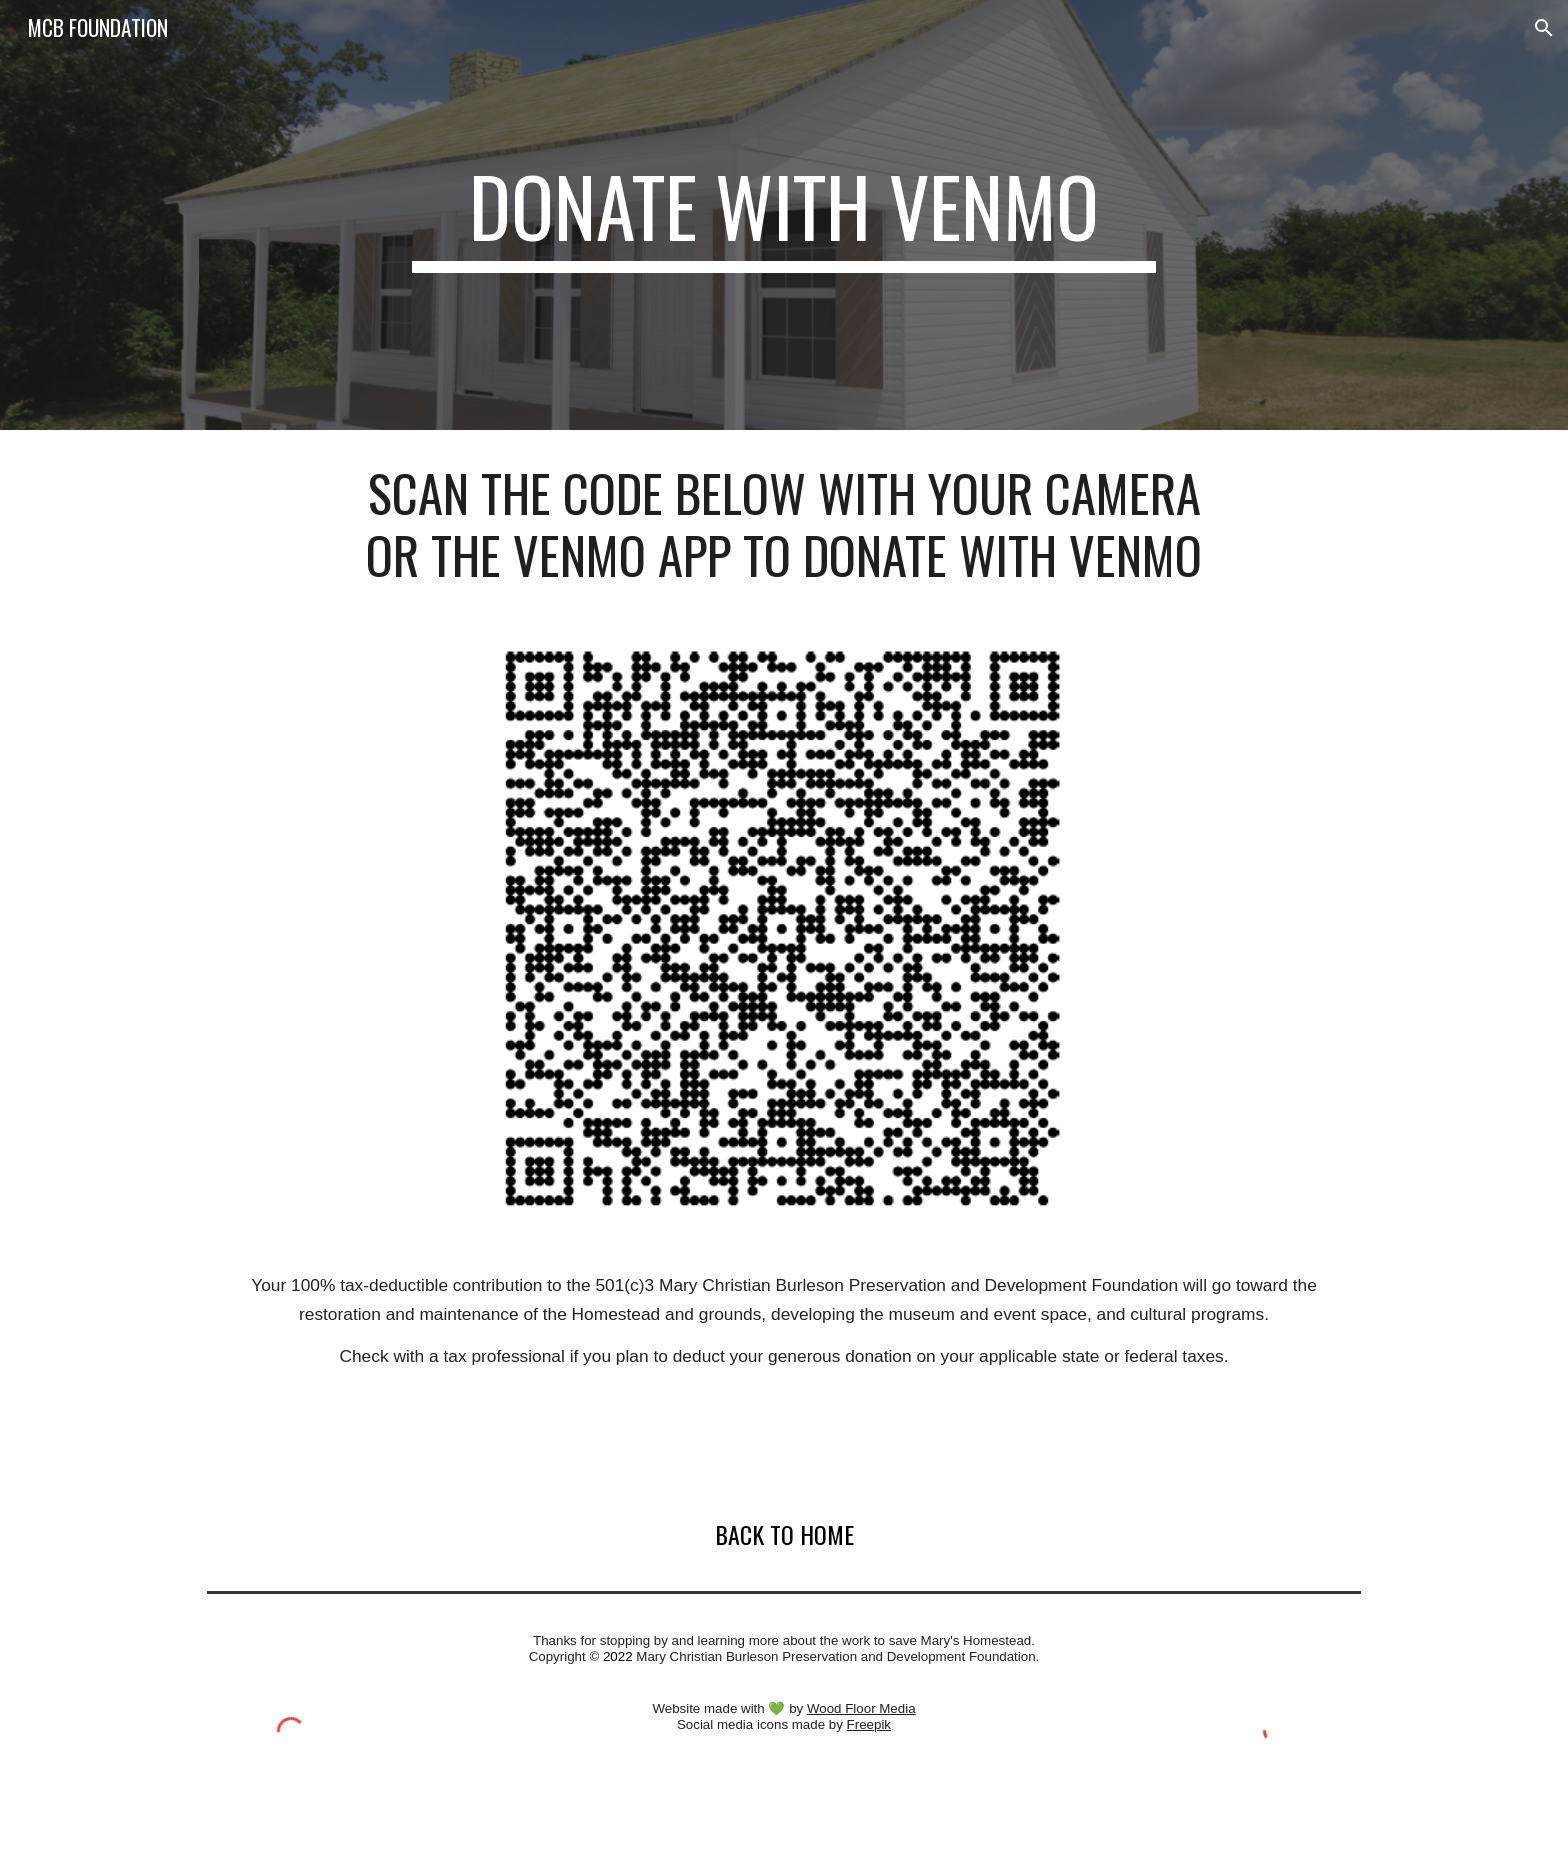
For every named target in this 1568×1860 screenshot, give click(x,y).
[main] (784, 215)
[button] (1544, 28)
